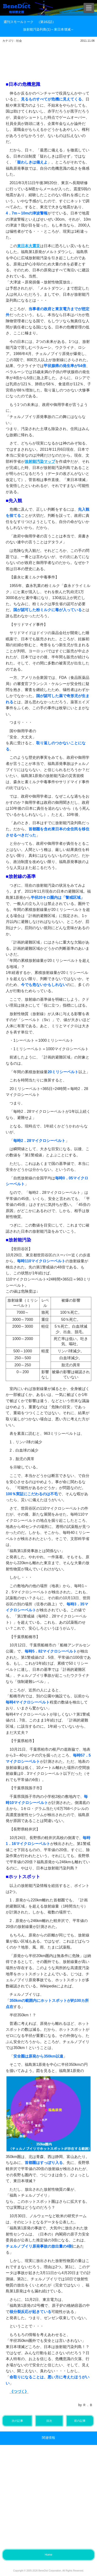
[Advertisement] (52, 58)
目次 (49, 2420)
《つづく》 (19, 2392)
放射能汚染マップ (40, 461)
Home (48, 2554)
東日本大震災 (28, 246)
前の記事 (80, 2420)
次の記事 (17, 2420)
